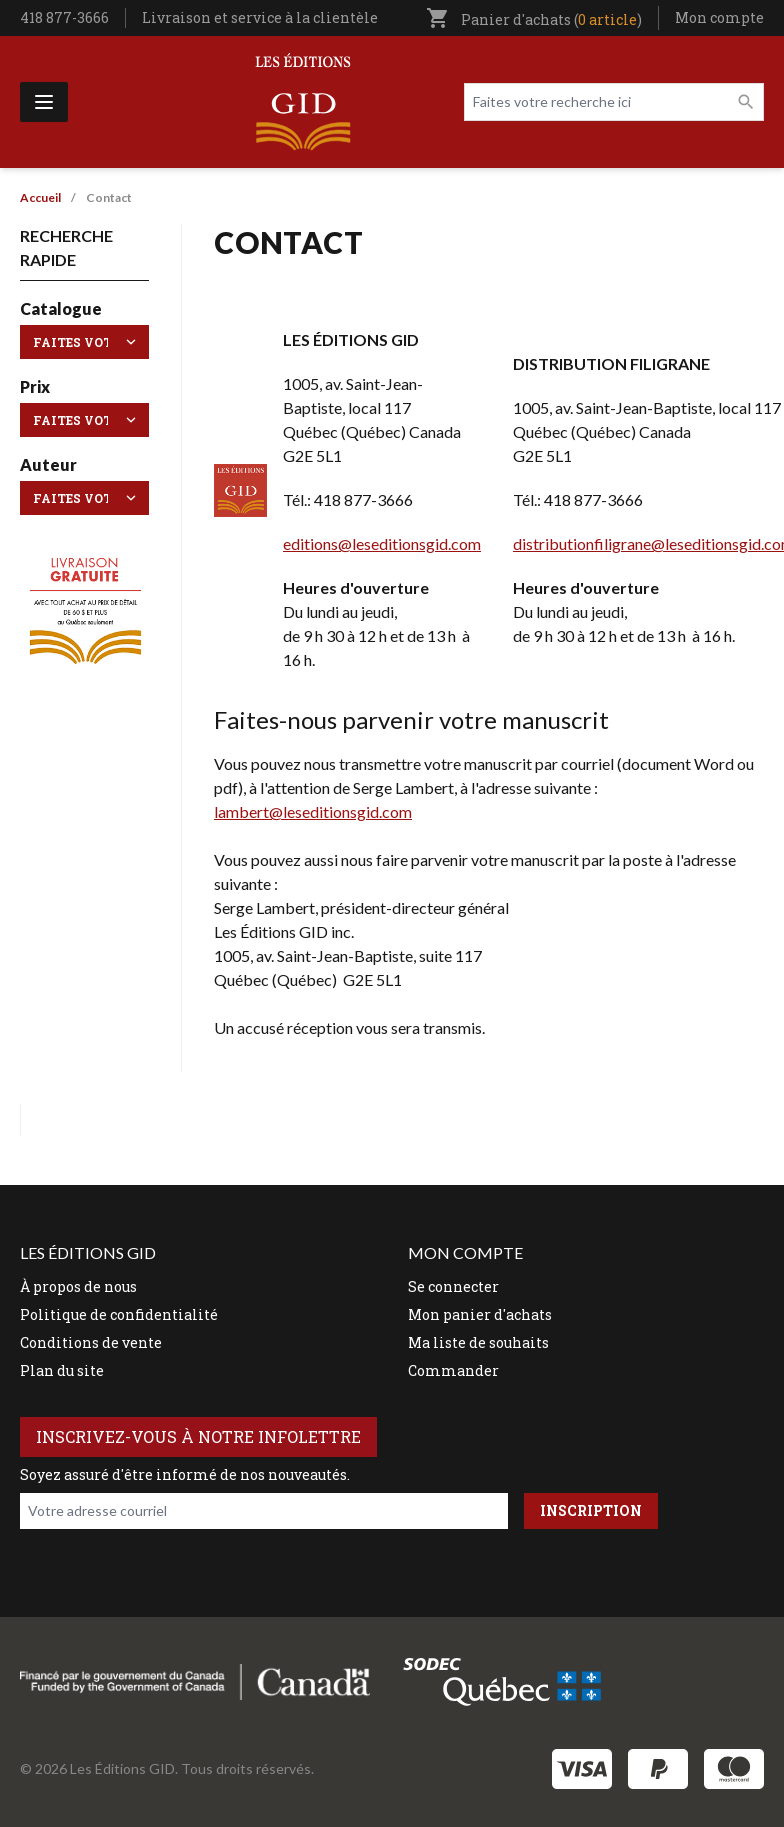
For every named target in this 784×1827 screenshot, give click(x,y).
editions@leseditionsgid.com (382, 543)
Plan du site (62, 1370)
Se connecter (453, 1286)
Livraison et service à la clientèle (260, 17)
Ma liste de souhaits (478, 1342)
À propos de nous (78, 1286)
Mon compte (719, 17)
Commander (453, 1370)
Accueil (40, 197)
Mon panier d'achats (480, 1314)
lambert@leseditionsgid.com (313, 811)
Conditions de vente (91, 1342)
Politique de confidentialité (119, 1314)
